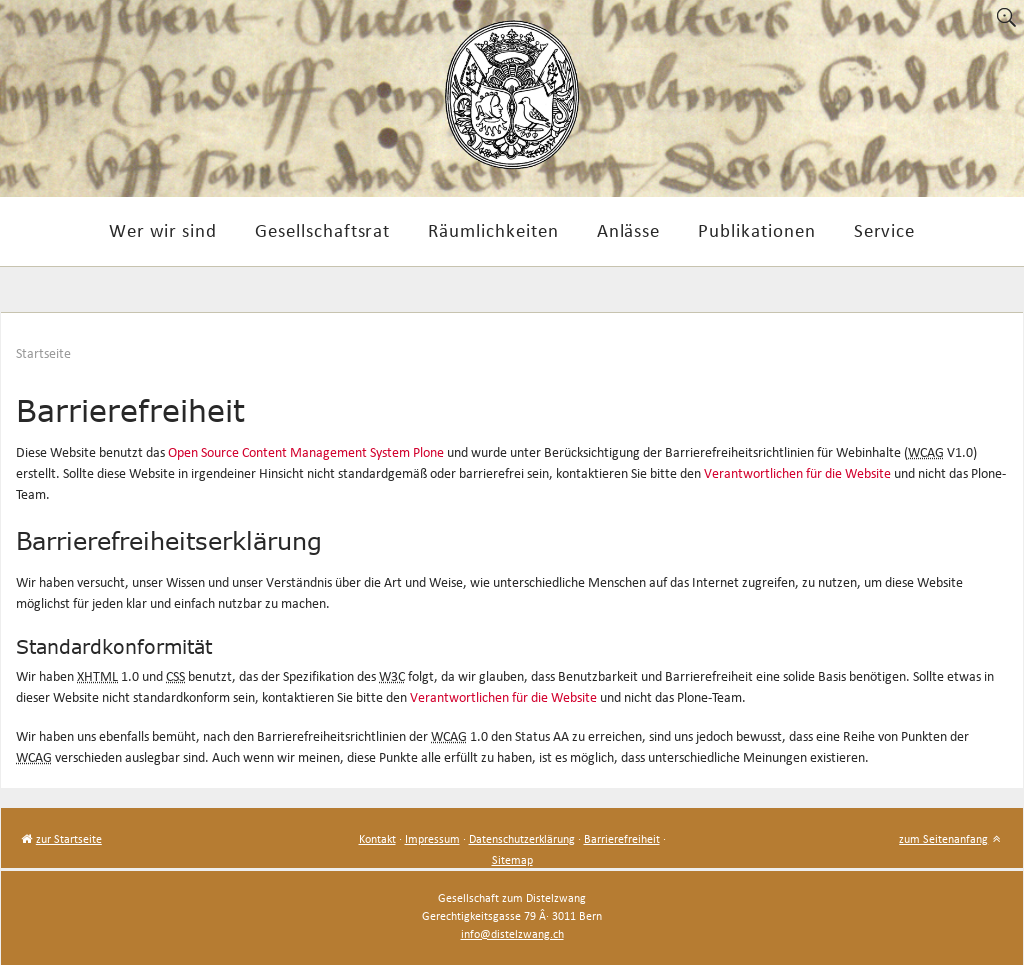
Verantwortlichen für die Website (797, 473)
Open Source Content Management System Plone (306, 452)
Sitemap (512, 859)
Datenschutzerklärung (522, 838)
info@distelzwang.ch (512, 933)
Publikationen (756, 230)
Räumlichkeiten (493, 230)
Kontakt (377, 838)
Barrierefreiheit (622, 838)
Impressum (432, 838)
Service (885, 230)
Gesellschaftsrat (322, 230)
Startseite (43, 353)
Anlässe (629, 230)
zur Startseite (69, 838)
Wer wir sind (163, 230)
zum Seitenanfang (943, 838)
